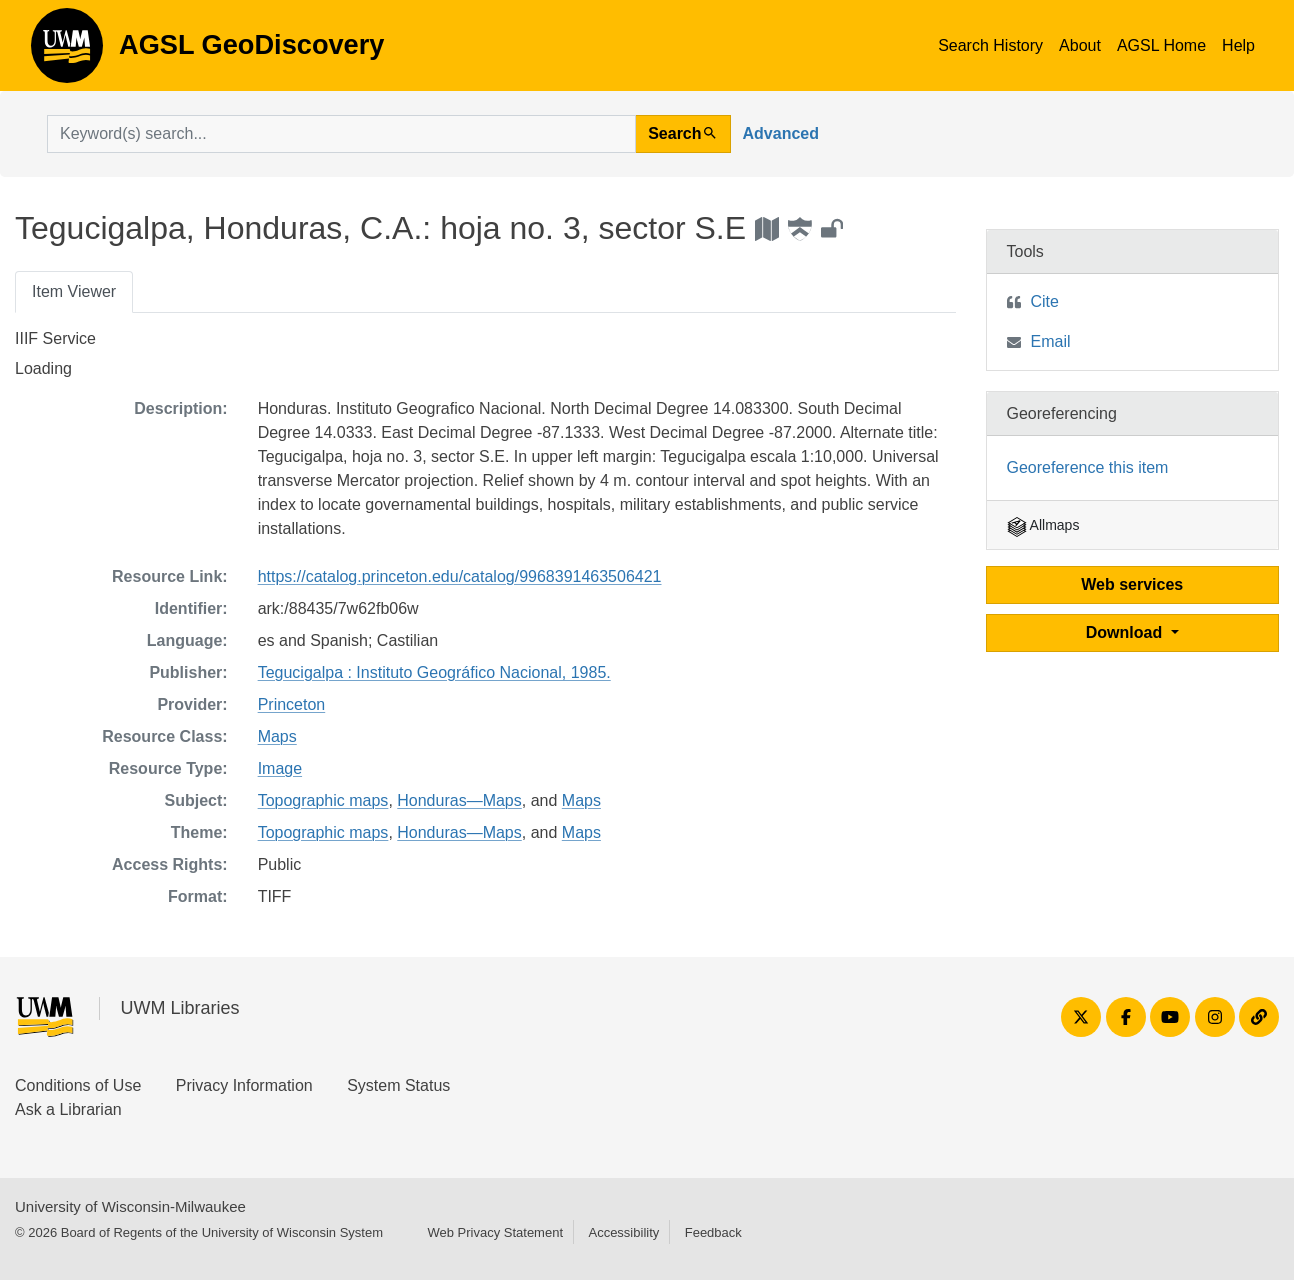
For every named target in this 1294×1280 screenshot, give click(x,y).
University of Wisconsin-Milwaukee (130, 1206)
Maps (277, 736)
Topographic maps (323, 800)
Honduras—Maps (459, 800)
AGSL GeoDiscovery (67, 52)
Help (1238, 45)
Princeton (292, 704)
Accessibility (623, 1232)
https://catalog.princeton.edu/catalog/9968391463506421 (460, 576)
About (1080, 45)
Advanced (781, 133)
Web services (1132, 584)
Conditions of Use (78, 1085)
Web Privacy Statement (495, 1232)
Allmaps (1043, 525)
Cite (1045, 301)
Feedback (713, 1232)
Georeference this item (1088, 467)
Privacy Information (244, 1085)
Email (1051, 341)
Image (280, 768)
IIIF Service (55, 338)
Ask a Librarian (68, 1109)
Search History (990, 45)
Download (1126, 632)
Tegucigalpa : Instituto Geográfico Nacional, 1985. (434, 672)
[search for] (341, 134)
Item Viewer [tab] (74, 291)
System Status (398, 1085)
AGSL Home (1161, 45)
